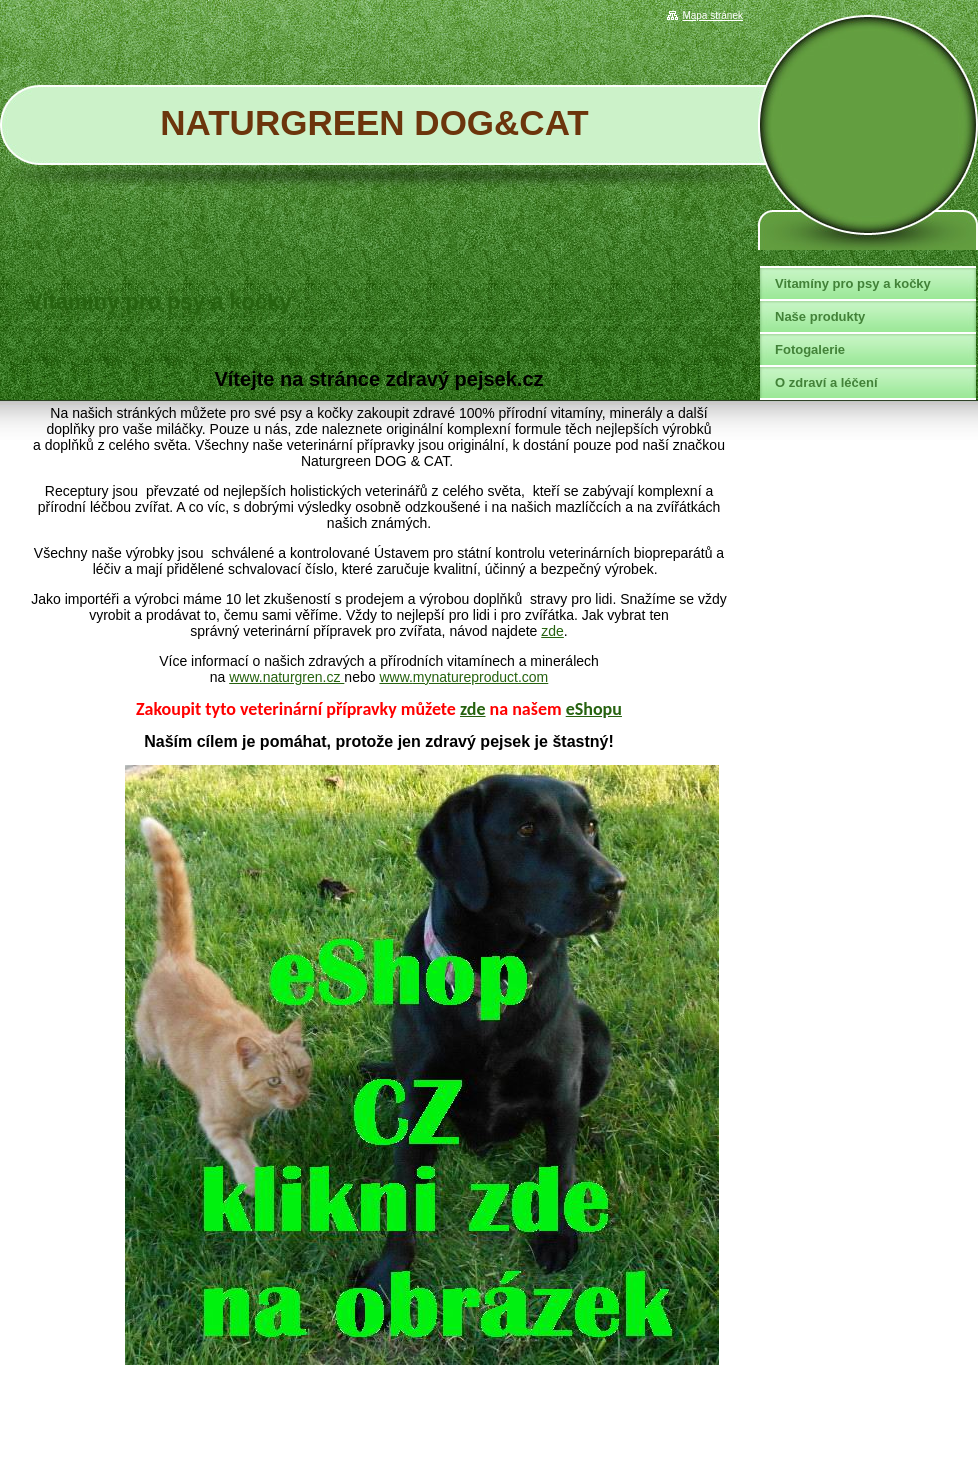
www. (395, 677)
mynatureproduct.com (480, 677)
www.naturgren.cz (286, 677)
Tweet (711, 339)
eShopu (594, 709)
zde (552, 631)
